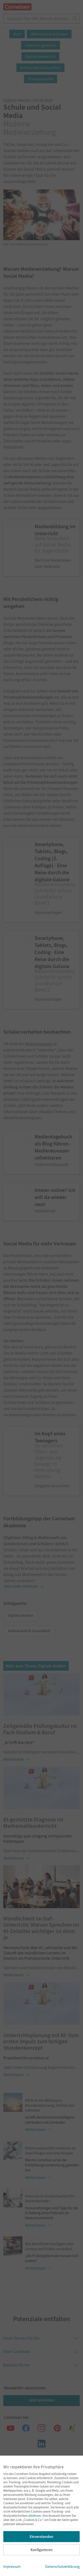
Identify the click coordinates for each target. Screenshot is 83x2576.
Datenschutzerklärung (62, 2566)
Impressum (12, 2566)
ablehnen (34, 2515)
